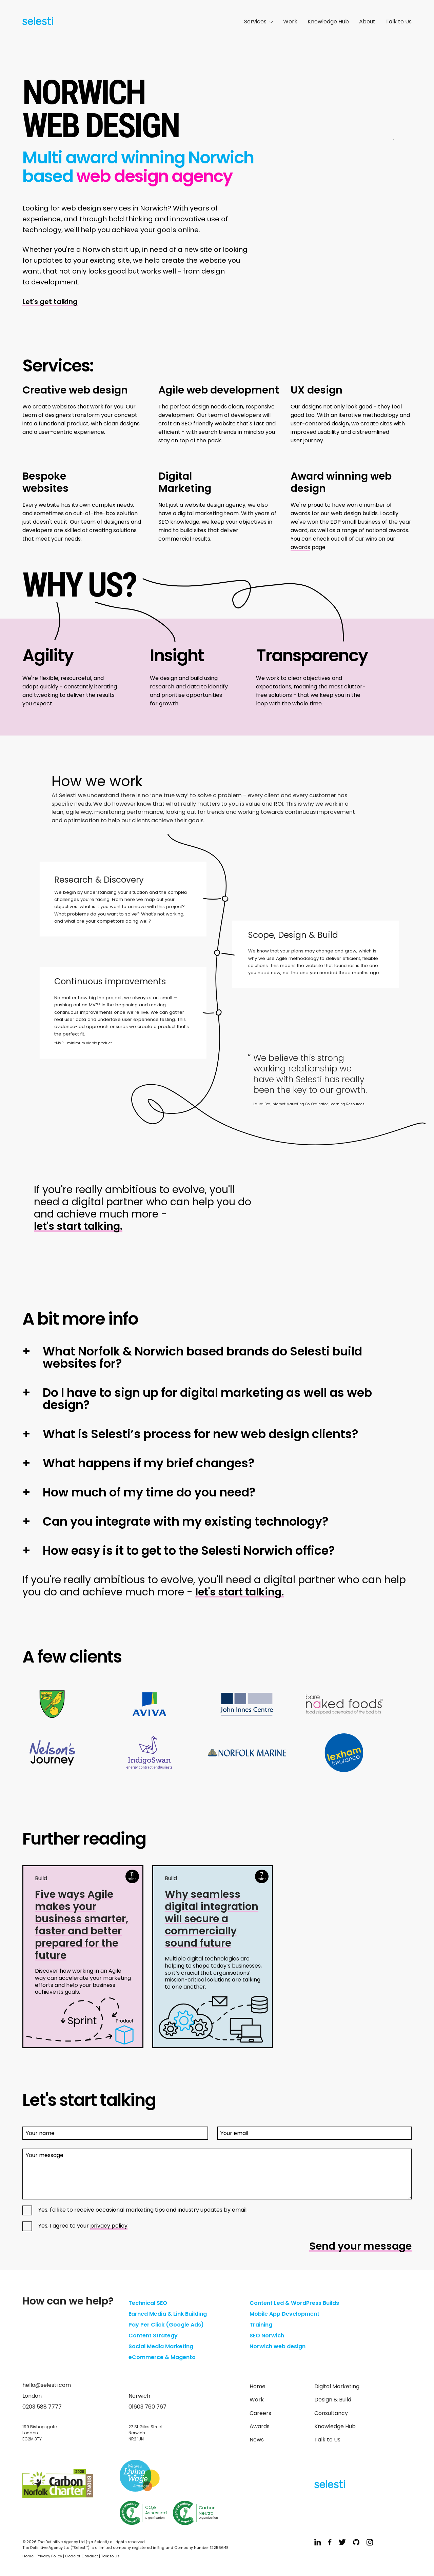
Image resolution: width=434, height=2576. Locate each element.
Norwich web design (277, 2346)
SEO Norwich (267, 2335)
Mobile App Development (284, 2314)
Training (261, 2325)
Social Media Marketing (161, 2346)
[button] (217, 1357)
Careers (260, 2413)
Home (257, 2386)
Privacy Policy (49, 2556)
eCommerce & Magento (162, 2357)
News (257, 2439)
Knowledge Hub (328, 21)
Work (290, 21)
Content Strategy (153, 2335)
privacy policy (108, 2226)
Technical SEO (148, 2303)
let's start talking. (78, 1226)
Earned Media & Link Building (168, 2314)
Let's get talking (50, 301)
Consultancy (331, 2413)
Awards (260, 2426)
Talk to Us (399, 21)
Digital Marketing (336, 2386)
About (367, 21)
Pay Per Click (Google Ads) (166, 2325)
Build (41, 1878)
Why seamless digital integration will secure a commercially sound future (211, 1918)
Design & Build (332, 2399)
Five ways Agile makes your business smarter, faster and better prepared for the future (82, 1924)
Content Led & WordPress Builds (294, 2303)
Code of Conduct (81, 2556)
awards (300, 547)
